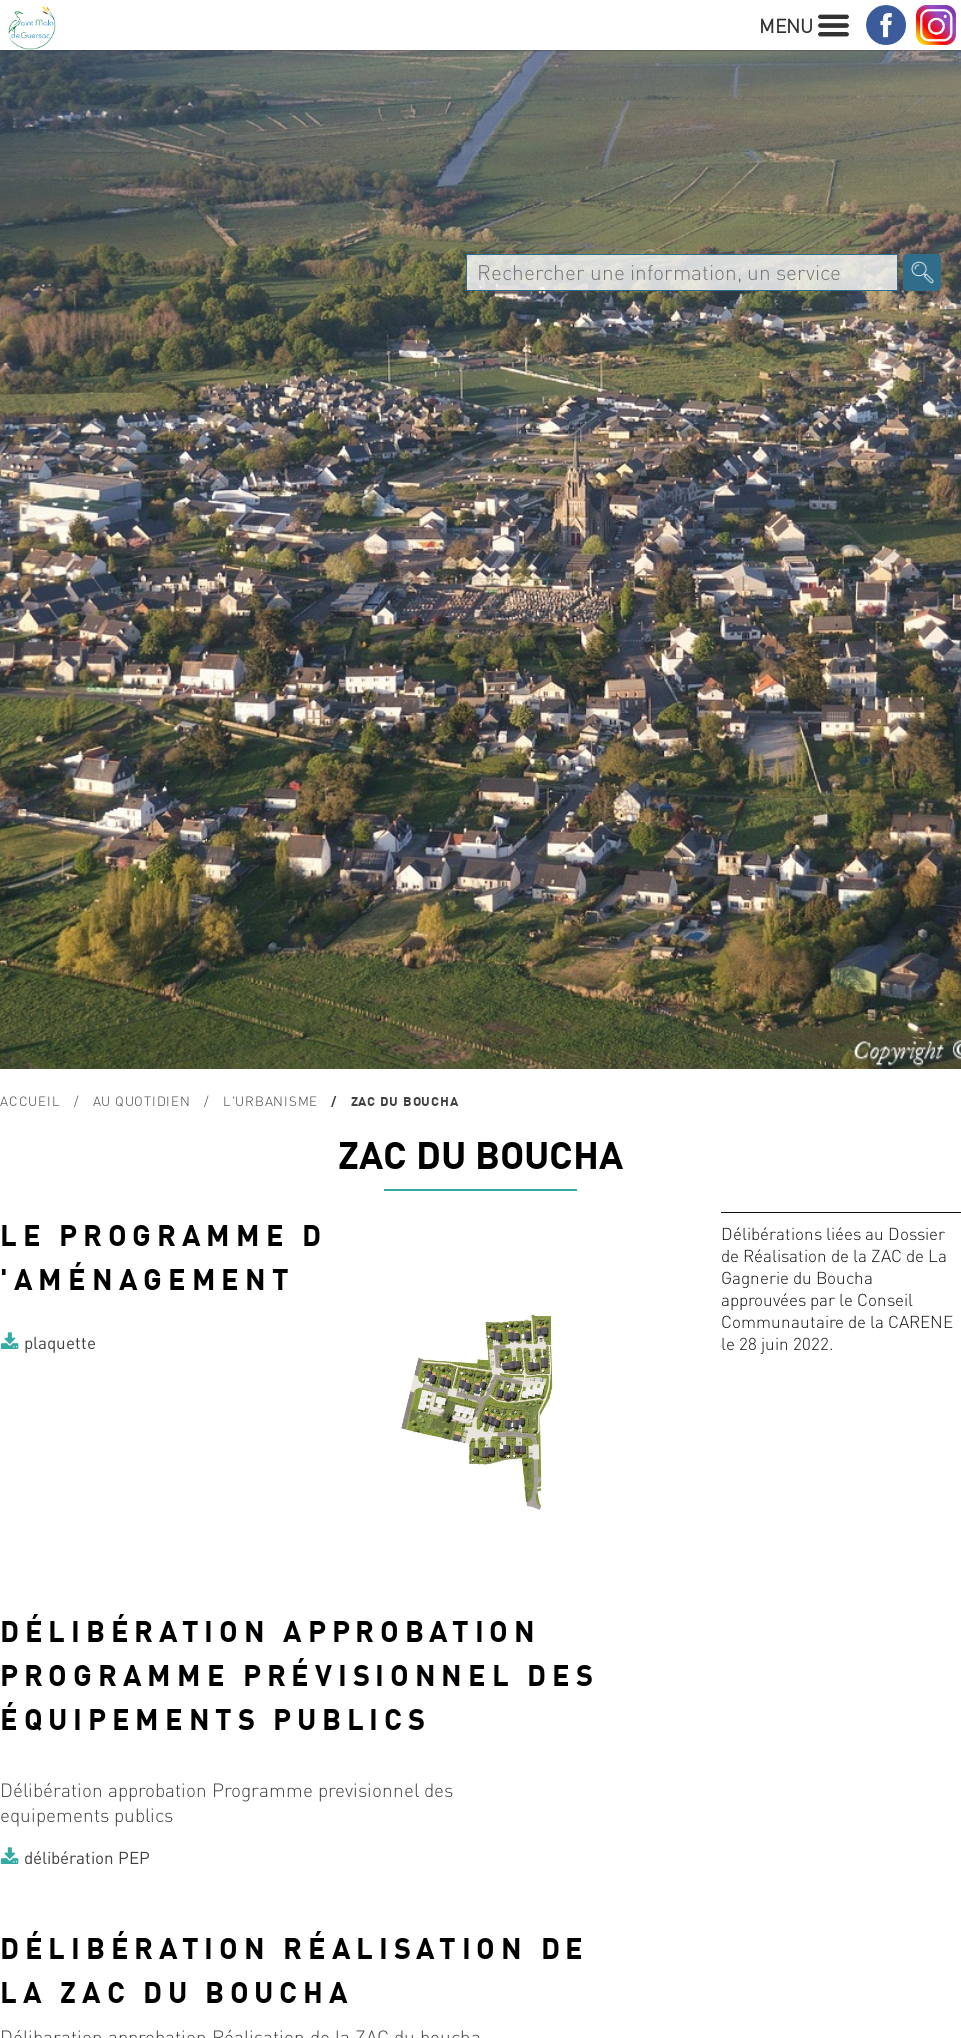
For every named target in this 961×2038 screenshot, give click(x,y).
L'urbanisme (270, 1100)
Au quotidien (142, 1100)
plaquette (60, 1342)
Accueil (30, 1100)
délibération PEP (87, 1857)
